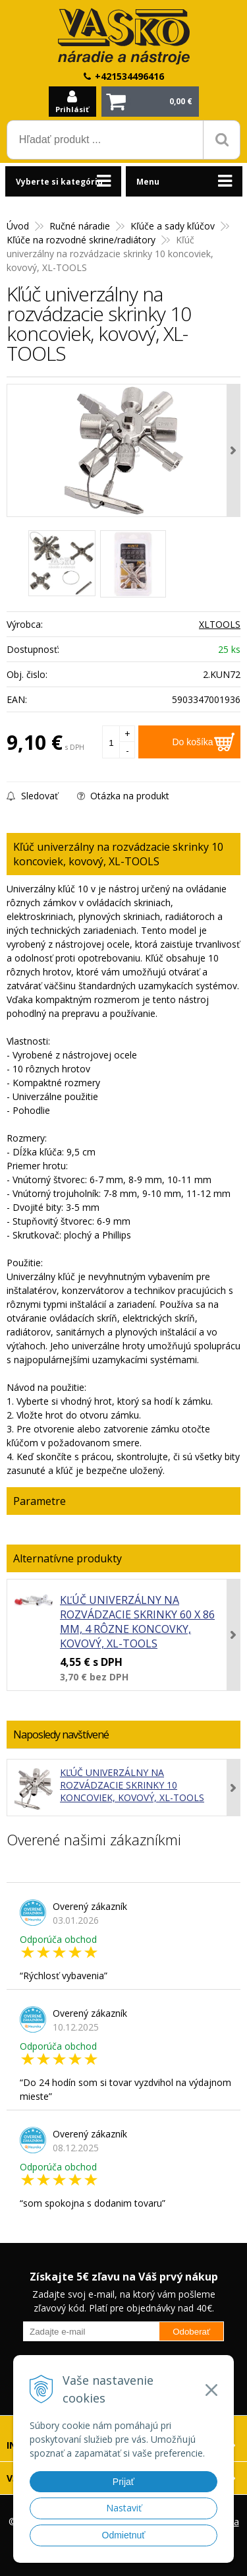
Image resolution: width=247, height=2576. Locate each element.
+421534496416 (129, 76)
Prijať (123, 2481)
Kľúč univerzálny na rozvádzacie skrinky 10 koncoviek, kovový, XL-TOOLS (132, 1785)
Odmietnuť (124, 2535)
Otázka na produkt (123, 795)
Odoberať (191, 2332)
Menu (147, 181)
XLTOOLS (219, 624)
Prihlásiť (72, 109)
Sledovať (32, 795)
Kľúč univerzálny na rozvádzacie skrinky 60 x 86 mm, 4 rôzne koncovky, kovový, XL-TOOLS (137, 1622)
